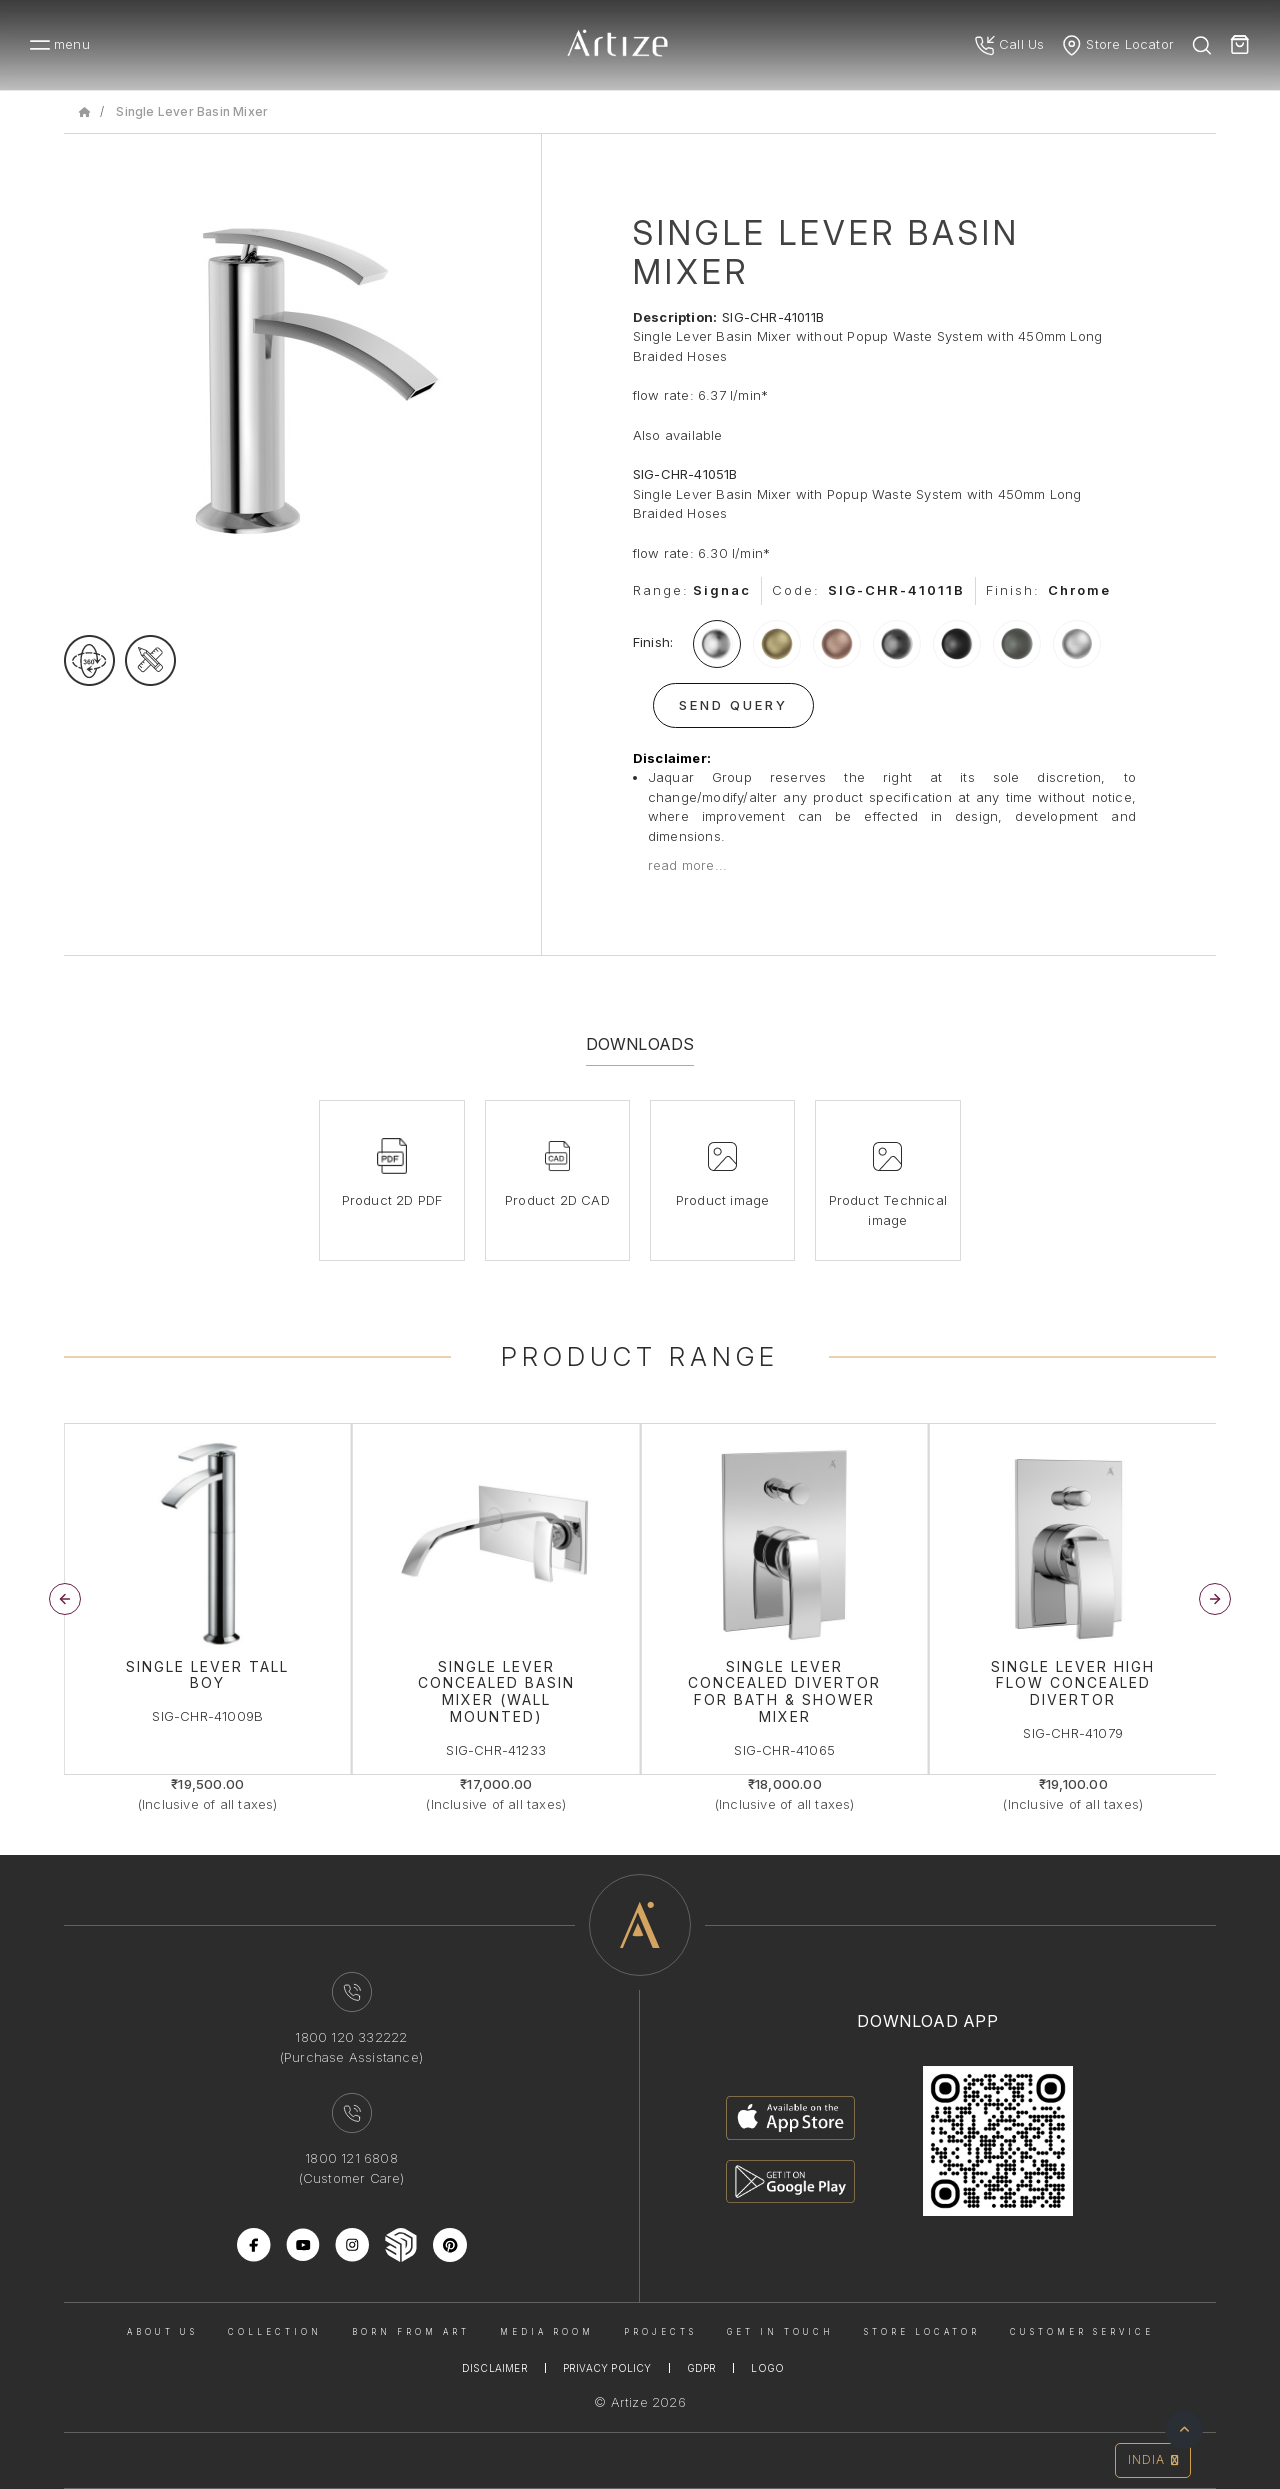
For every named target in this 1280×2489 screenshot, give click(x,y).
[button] (1215, 1599)
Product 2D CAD (557, 1200)
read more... (687, 865)
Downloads (640, 1044)
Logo (767, 2368)
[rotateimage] (89, 660)
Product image (723, 1200)
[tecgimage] (150, 660)
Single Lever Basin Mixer (192, 111)
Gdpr (702, 2368)
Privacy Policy (607, 2368)
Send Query (733, 705)
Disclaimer (495, 2368)
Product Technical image (888, 1210)
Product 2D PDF (392, 1200)
